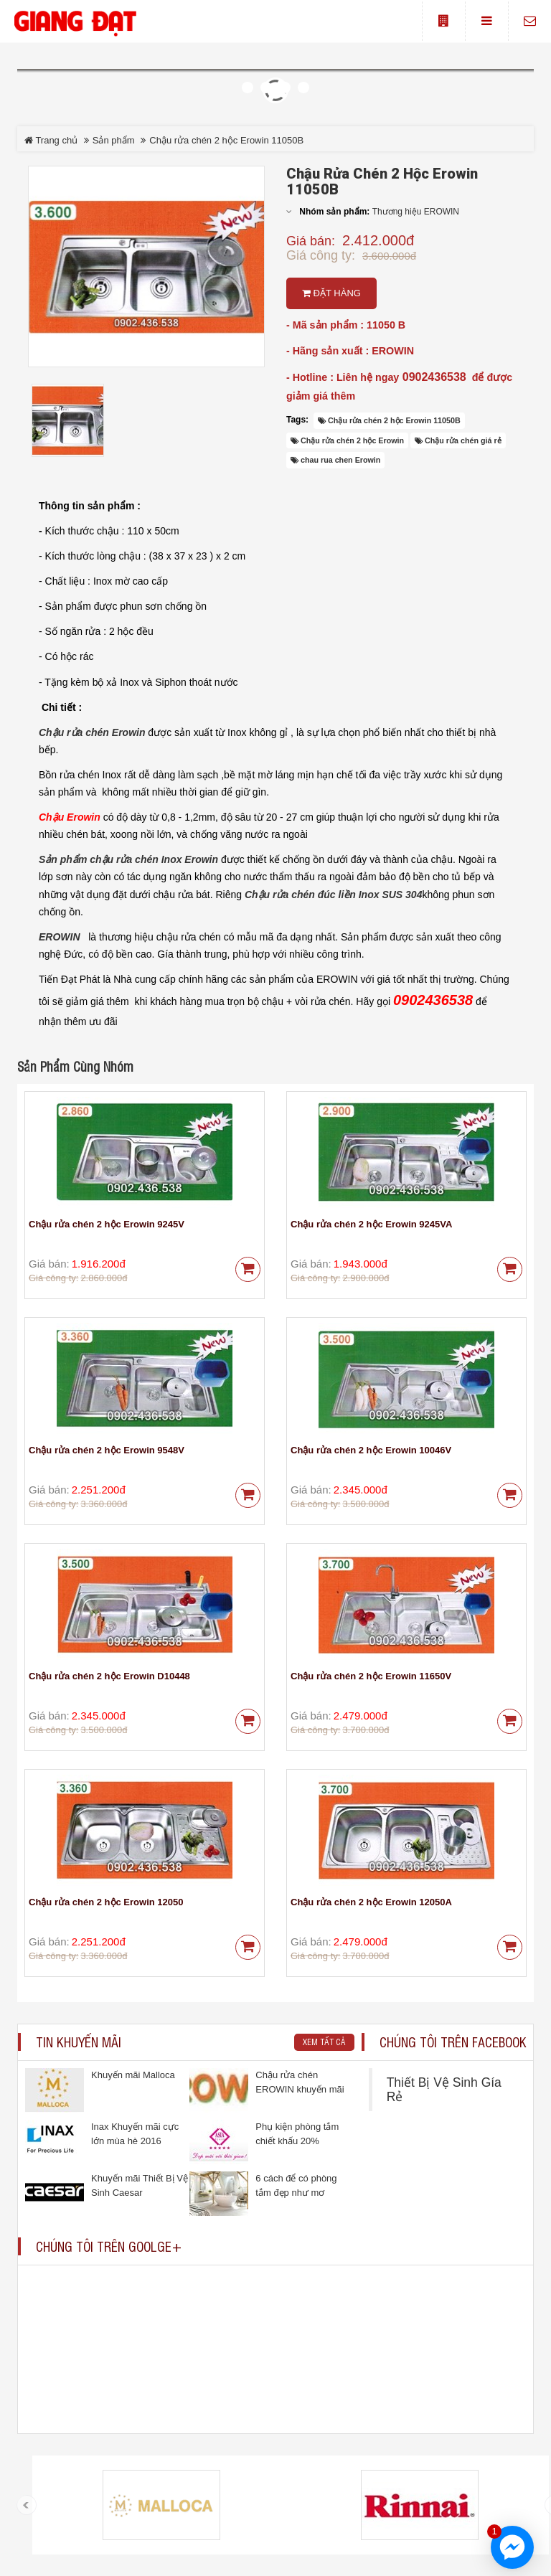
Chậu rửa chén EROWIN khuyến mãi (299, 2082)
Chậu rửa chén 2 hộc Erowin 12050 (106, 1902)
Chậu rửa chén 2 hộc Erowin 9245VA (371, 1224)
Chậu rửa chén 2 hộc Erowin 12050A (371, 1902)
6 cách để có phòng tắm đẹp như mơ (295, 2185)
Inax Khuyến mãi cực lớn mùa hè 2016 (135, 2133)
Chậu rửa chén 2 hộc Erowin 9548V (106, 1450)
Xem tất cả (324, 2041)
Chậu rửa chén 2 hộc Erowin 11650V (371, 1676)
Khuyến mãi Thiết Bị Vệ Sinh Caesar (139, 2185)
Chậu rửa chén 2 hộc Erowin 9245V (106, 1224)
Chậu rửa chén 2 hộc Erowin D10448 (109, 1676)
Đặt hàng (331, 293)
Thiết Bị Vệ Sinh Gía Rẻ (444, 2089)
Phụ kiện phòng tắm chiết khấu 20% (297, 2133)
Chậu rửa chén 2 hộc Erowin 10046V (371, 1450)
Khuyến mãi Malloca (133, 2075)
